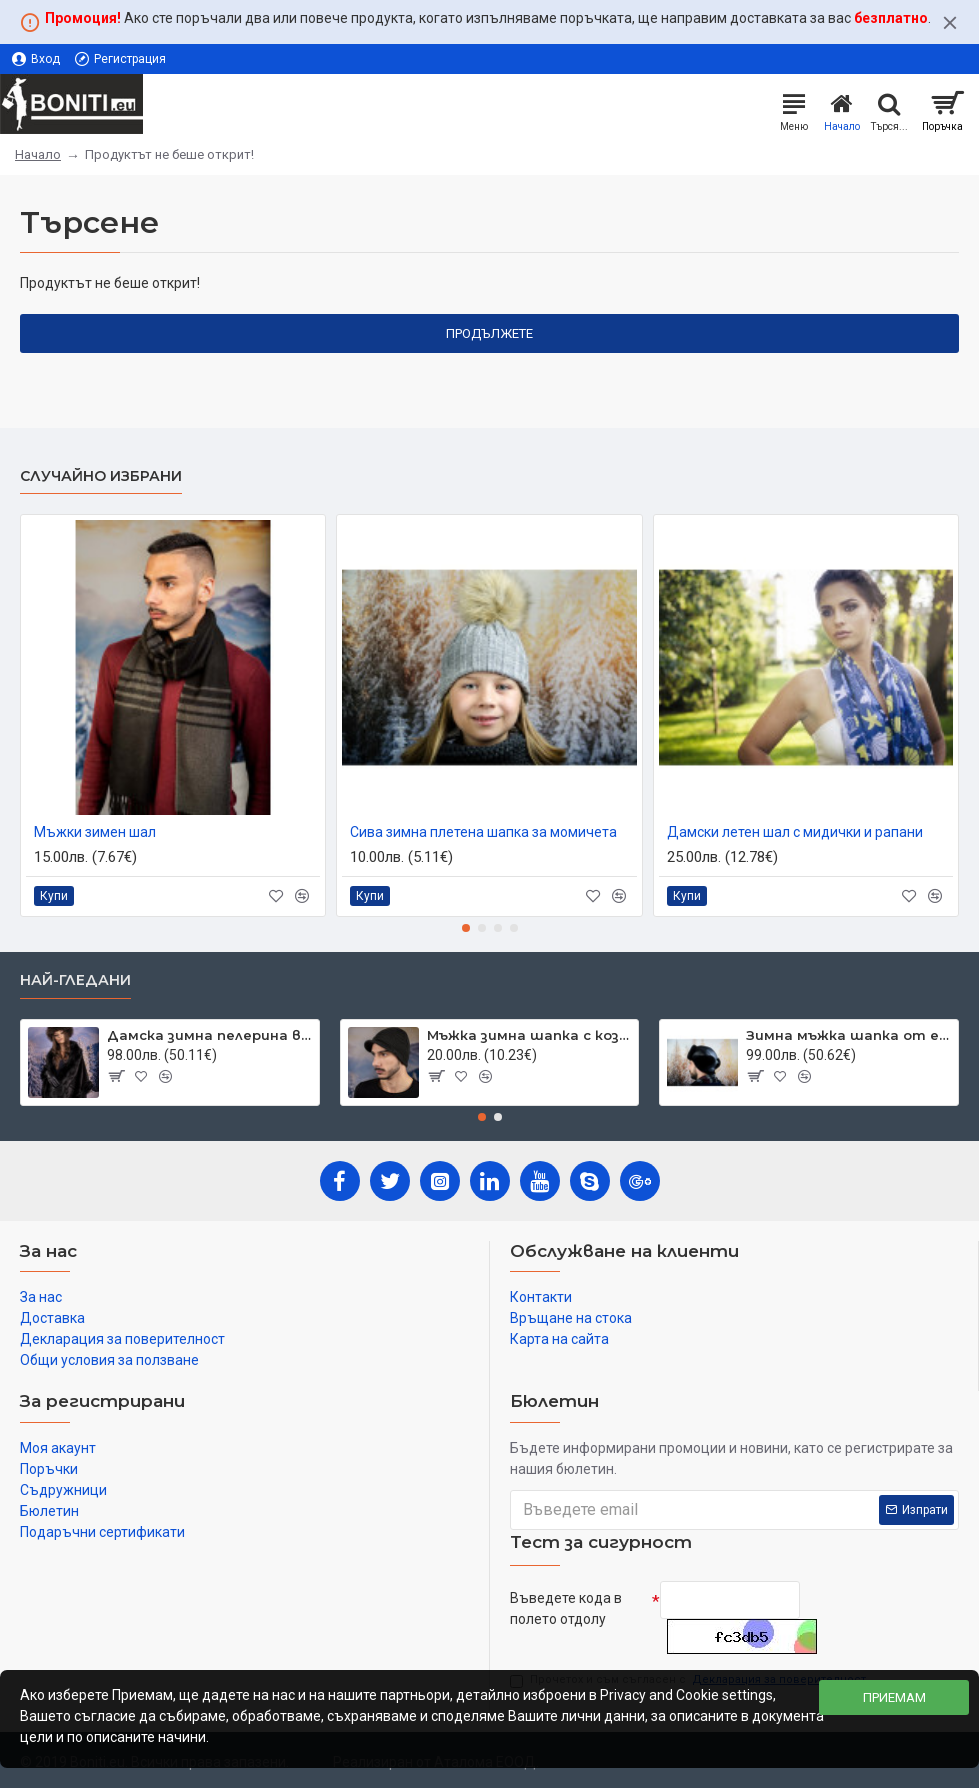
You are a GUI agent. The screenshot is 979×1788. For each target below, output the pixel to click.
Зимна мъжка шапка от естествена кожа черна (848, 1035)
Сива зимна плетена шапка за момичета (483, 832)
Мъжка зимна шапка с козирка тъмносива (529, 1035)
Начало (38, 154)
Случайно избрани (101, 476)
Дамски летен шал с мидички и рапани (795, 832)
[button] (466, 928)
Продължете (489, 333)
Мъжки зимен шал (95, 832)
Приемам (894, 1697)
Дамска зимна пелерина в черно (209, 1035)
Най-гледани (75, 980)
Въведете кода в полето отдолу (566, 1608)
